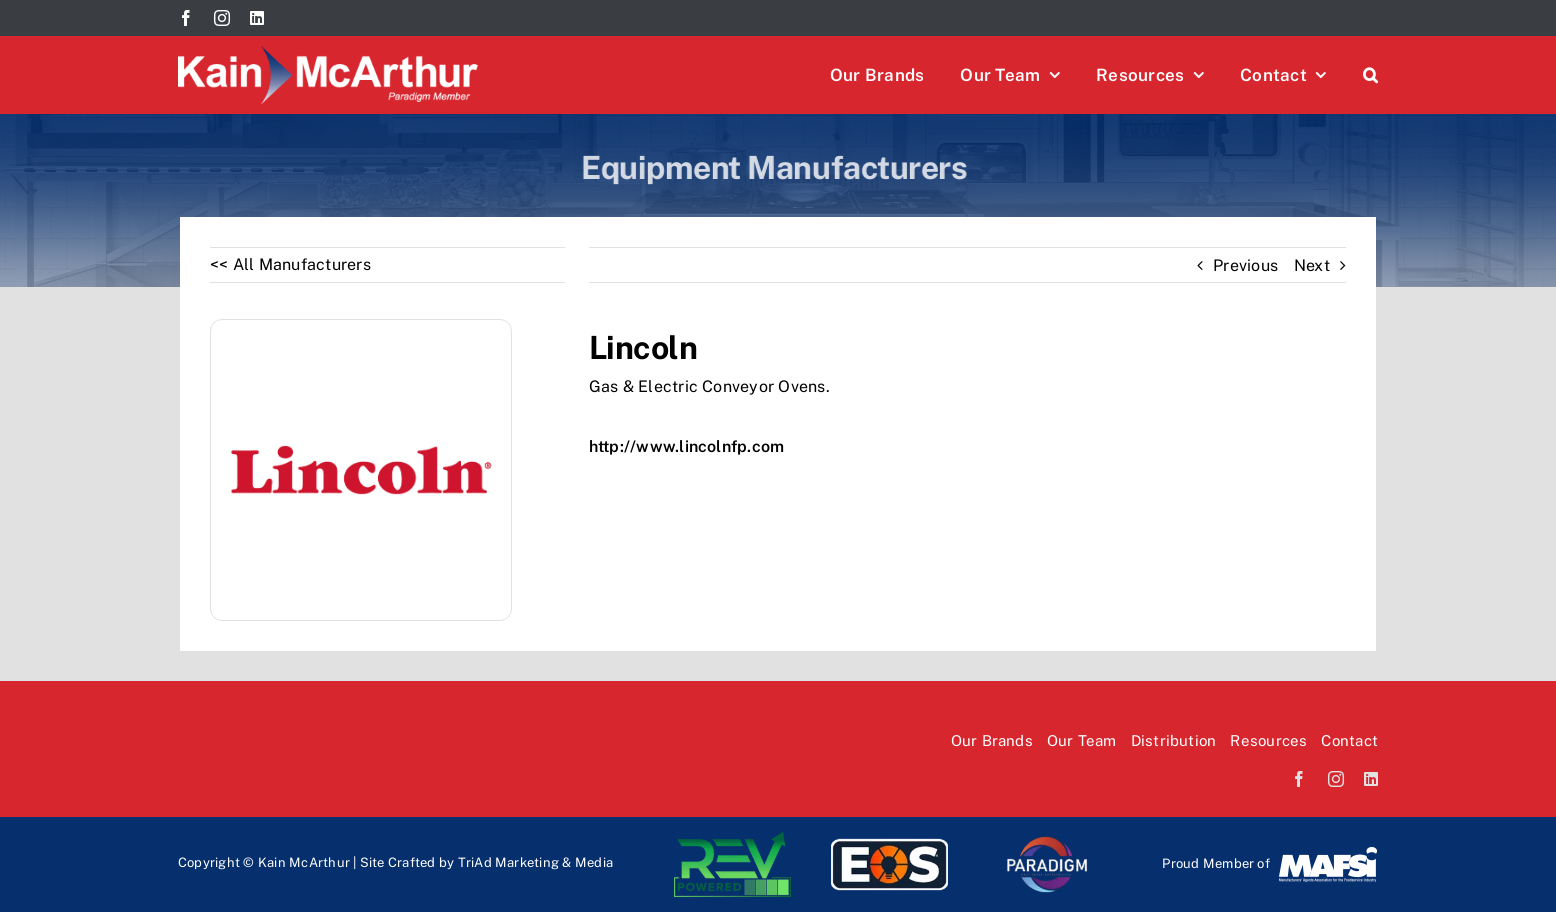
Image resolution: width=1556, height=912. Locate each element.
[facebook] (186, 18)
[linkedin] (257, 18)
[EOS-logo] (889, 839)
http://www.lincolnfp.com (687, 446)
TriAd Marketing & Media (536, 862)
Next (1312, 265)
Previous (1245, 265)
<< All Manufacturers (290, 264)
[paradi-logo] (1046, 839)
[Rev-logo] (732, 839)
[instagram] (222, 18)
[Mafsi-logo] (1328, 852)
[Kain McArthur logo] (328, 53)
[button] (1370, 75)
